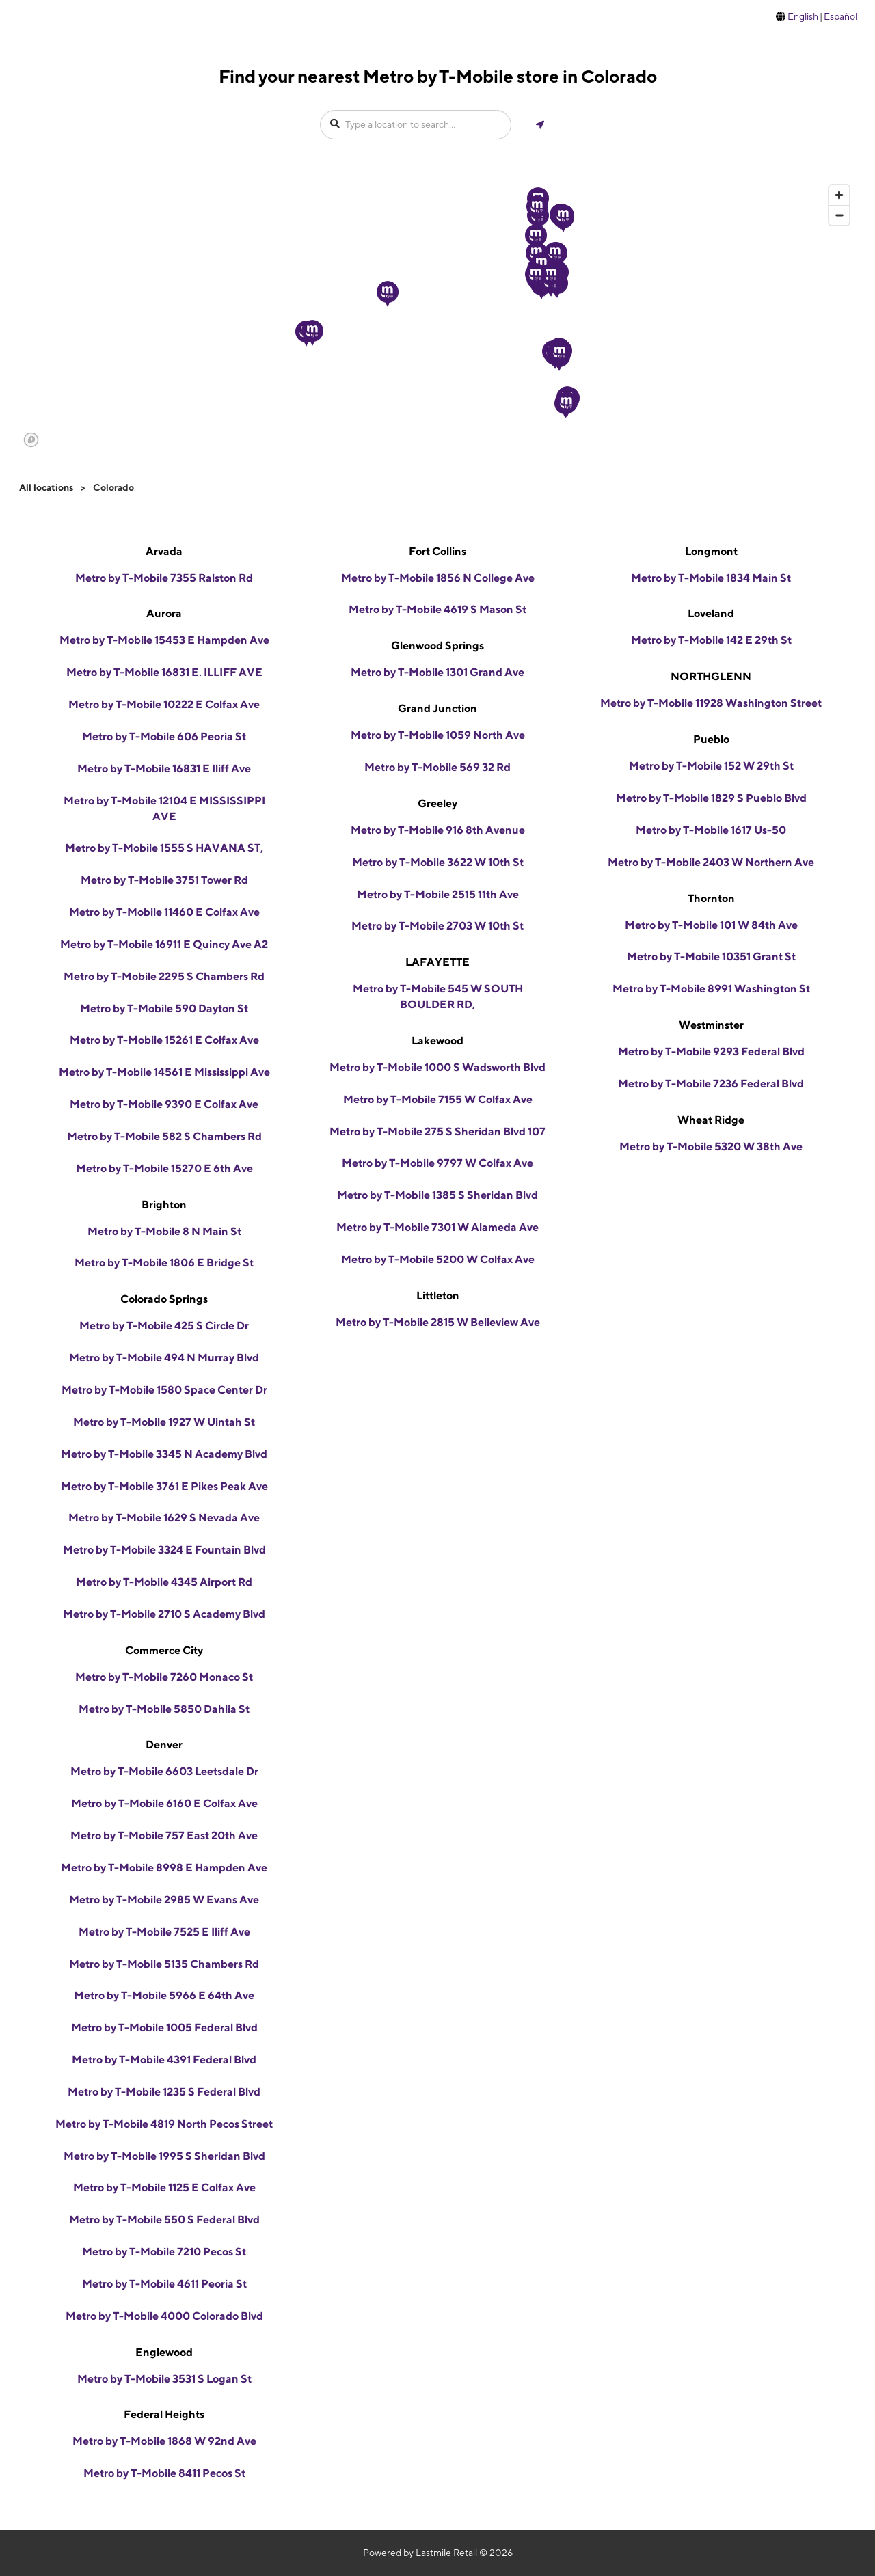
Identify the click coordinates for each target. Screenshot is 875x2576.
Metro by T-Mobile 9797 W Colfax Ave (437, 1162)
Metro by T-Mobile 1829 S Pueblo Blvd (711, 797)
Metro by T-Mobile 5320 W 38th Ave (711, 1146)
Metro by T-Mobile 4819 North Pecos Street (164, 2123)
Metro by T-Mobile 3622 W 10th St (438, 862)
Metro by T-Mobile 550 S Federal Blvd (164, 2219)
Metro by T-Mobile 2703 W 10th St (437, 925)
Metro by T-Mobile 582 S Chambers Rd (164, 1136)
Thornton (711, 898)
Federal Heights (164, 2414)
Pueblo (711, 739)
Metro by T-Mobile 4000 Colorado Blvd (164, 2315)
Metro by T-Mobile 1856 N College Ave (438, 577)
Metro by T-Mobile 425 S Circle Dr (164, 1325)
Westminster (711, 1024)
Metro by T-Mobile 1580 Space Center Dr (164, 1389)
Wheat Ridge (710, 1119)
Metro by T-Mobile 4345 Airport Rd (164, 1581)
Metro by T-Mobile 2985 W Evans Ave (164, 1899)
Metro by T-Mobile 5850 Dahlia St (164, 1709)
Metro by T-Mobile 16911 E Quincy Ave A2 (164, 944)
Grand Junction (437, 708)
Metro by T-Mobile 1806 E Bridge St (164, 1262)
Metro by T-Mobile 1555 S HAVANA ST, (164, 847)
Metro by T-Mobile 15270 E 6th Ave (164, 1168)
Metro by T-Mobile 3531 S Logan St (164, 2378)
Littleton (437, 1295)
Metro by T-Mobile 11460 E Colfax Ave (164, 912)
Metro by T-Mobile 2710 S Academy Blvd (164, 1614)
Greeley (437, 803)
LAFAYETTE (437, 961)
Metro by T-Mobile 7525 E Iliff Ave (164, 1931)
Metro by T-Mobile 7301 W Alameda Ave (437, 1227)
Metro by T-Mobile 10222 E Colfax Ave (164, 704)
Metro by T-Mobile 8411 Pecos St (164, 2473)
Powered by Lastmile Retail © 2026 (438, 2552)
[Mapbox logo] (31, 440)
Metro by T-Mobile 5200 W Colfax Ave (438, 1259)
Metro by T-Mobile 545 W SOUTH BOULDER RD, (438, 996)
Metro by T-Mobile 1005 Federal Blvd (164, 2027)
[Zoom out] (839, 215)
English (803, 16)
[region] (437, 315)
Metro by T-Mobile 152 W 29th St (711, 765)
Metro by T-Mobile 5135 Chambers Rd (164, 1963)
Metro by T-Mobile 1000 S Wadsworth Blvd (437, 1067)
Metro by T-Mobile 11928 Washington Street (711, 702)
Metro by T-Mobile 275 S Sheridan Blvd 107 (437, 1131)
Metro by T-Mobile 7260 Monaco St (164, 1676)
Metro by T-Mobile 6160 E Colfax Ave (164, 1803)
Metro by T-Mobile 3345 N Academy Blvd (164, 1454)
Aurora (164, 613)
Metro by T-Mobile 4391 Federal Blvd (164, 2059)
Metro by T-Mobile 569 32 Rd (437, 767)
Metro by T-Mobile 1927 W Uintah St (164, 1421)
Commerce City (164, 1650)
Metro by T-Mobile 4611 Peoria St (164, 2283)
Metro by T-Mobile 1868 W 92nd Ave (164, 2441)
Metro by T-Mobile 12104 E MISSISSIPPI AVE (164, 808)
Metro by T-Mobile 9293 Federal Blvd (711, 1051)
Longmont (711, 551)
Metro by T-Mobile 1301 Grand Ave (437, 672)
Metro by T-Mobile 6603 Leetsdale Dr (164, 1771)
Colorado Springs (164, 1298)
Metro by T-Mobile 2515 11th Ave (438, 894)
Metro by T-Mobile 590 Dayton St (164, 1008)
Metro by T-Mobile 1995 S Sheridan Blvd (164, 2156)
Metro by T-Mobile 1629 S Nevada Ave (164, 1517)
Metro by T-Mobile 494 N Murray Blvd (164, 1357)
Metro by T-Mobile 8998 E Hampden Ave (164, 1867)
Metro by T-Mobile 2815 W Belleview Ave (438, 1322)
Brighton (164, 1204)
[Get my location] (540, 124)
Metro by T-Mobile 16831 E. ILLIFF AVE (164, 672)
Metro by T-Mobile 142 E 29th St (711, 640)
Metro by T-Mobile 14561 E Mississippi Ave (164, 1072)
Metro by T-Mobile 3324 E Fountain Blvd (164, 1549)
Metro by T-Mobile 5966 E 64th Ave (164, 1995)
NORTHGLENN (711, 676)
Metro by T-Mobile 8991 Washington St (711, 988)
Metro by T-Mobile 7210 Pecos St (164, 2251)
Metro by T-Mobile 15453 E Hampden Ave (164, 640)
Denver (164, 1744)
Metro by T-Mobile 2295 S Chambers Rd (164, 976)
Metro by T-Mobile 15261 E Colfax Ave (164, 1039)
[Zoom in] (839, 195)
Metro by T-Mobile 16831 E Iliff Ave (164, 768)
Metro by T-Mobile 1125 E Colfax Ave (164, 2187)
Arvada (164, 551)
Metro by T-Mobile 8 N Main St (164, 1231)
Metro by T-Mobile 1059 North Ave (438, 735)
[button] (388, 294)
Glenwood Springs (437, 645)
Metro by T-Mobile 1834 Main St (711, 577)
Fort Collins (437, 551)
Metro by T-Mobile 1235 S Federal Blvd (164, 2091)
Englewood (164, 2352)
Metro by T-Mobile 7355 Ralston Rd (164, 577)
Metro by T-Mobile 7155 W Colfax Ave (438, 1099)
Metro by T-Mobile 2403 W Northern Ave (711, 862)
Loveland (711, 613)
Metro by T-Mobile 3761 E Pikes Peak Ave (164, 1486)
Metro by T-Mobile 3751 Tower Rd (164, 879)
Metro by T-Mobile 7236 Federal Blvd (711, 1083)
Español (840, 16)
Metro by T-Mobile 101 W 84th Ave (711, 925)
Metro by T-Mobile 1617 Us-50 (711, 830)
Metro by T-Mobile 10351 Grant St (711, 956)
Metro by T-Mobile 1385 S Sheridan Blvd (437, 1195)
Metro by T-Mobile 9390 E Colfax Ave (164, 1104)
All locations (46, 487)
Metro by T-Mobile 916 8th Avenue (438, 830)
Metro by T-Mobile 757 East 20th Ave (164, 1835)
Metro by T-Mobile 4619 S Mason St (437, 609)
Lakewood (437, 1040)
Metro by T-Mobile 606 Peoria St (164, 736)
